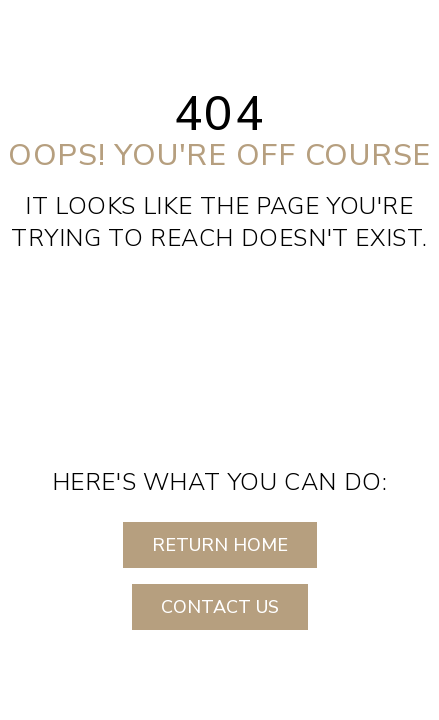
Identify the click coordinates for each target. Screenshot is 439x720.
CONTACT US (220, 607)
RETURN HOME (220, 545)
